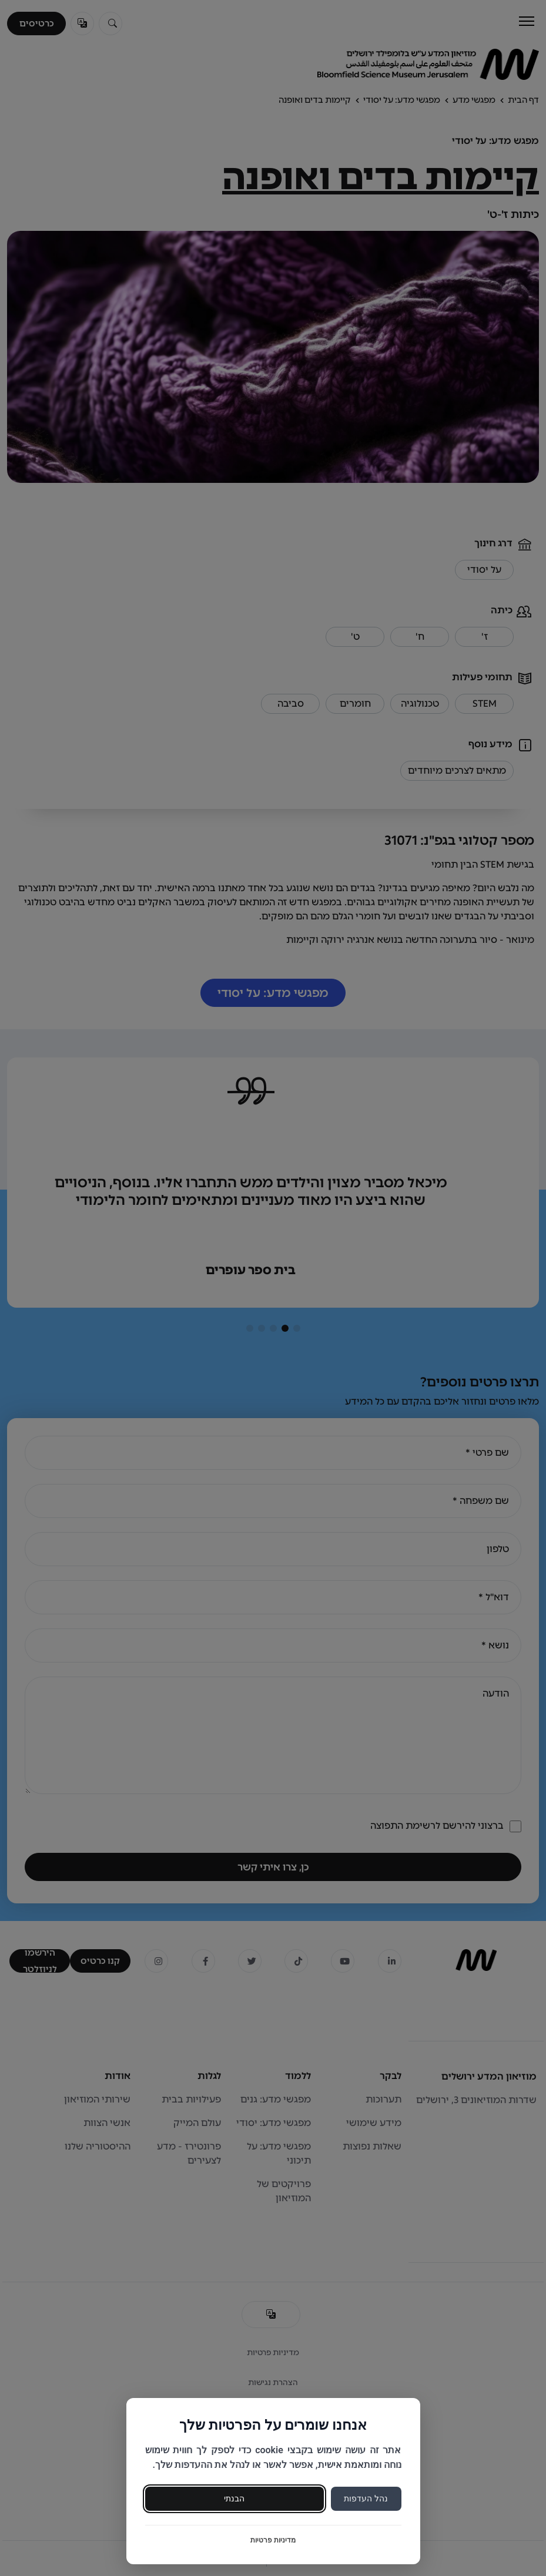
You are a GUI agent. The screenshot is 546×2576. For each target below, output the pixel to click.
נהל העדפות (365, 2498)
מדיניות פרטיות (273, 2540)
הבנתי (234, 2498)
